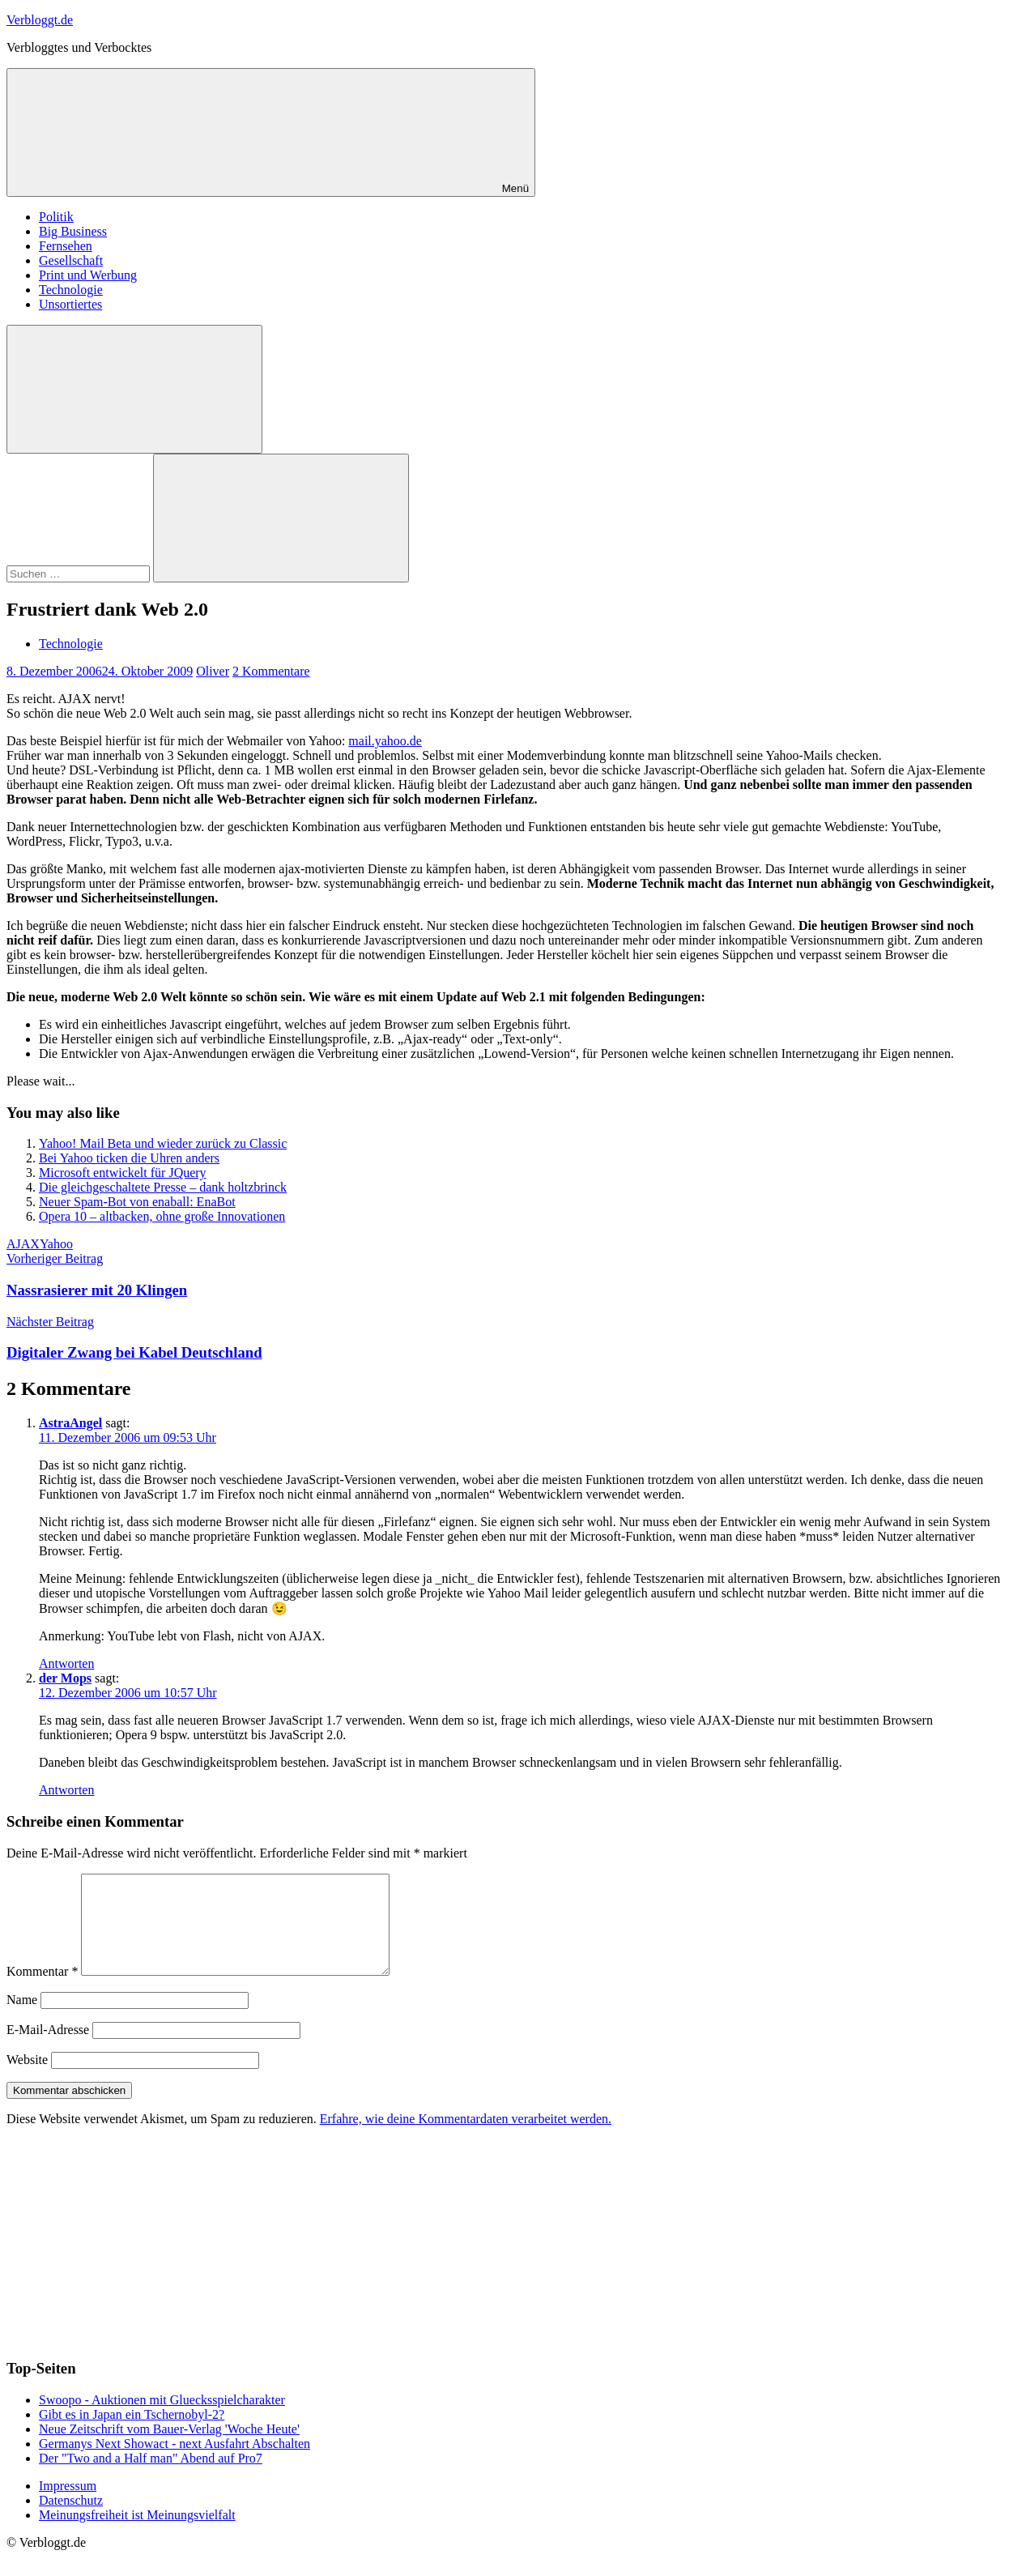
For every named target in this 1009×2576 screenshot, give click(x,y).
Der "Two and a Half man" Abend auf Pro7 (150, 2477)
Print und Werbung (88, 275)
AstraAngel (70, 1423)
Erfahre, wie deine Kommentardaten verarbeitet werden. (465, 2138)
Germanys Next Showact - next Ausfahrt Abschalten (174, 2463)
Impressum (67, 2505)
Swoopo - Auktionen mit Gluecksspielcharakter (162, 2419)
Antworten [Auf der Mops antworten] (66, 1790)
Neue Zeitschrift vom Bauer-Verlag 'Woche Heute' (169, 2448)
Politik (56, 217)
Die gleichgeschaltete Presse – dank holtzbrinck (163, 1187)
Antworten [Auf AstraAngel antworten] (66, 1663)
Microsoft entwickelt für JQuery (122, 1172)
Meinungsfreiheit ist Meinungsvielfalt (137, 2534)
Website (27, 2079)
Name (21, 2019)
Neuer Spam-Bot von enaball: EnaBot (137, 1202)
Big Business (73, 231)
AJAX (23, 1244)
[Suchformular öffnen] (134, 389)
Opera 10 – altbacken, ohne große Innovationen (162, 1216)
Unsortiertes (70, 304)
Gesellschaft (71, 260)
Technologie (71, 289)
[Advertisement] (127, 2260)
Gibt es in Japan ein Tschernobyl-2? (131, 2434)
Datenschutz (71, 2520)
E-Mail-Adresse (47, 2049)
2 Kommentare (271, 671)
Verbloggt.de (39, 20)
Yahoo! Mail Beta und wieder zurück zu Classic (163, 1143)
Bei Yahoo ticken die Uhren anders (129, 1158)
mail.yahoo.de (385, 741)
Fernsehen (65, 246)
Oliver (212, 671)
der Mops (65, 1678)
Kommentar (42, 1991)
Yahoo (56, 1244)
